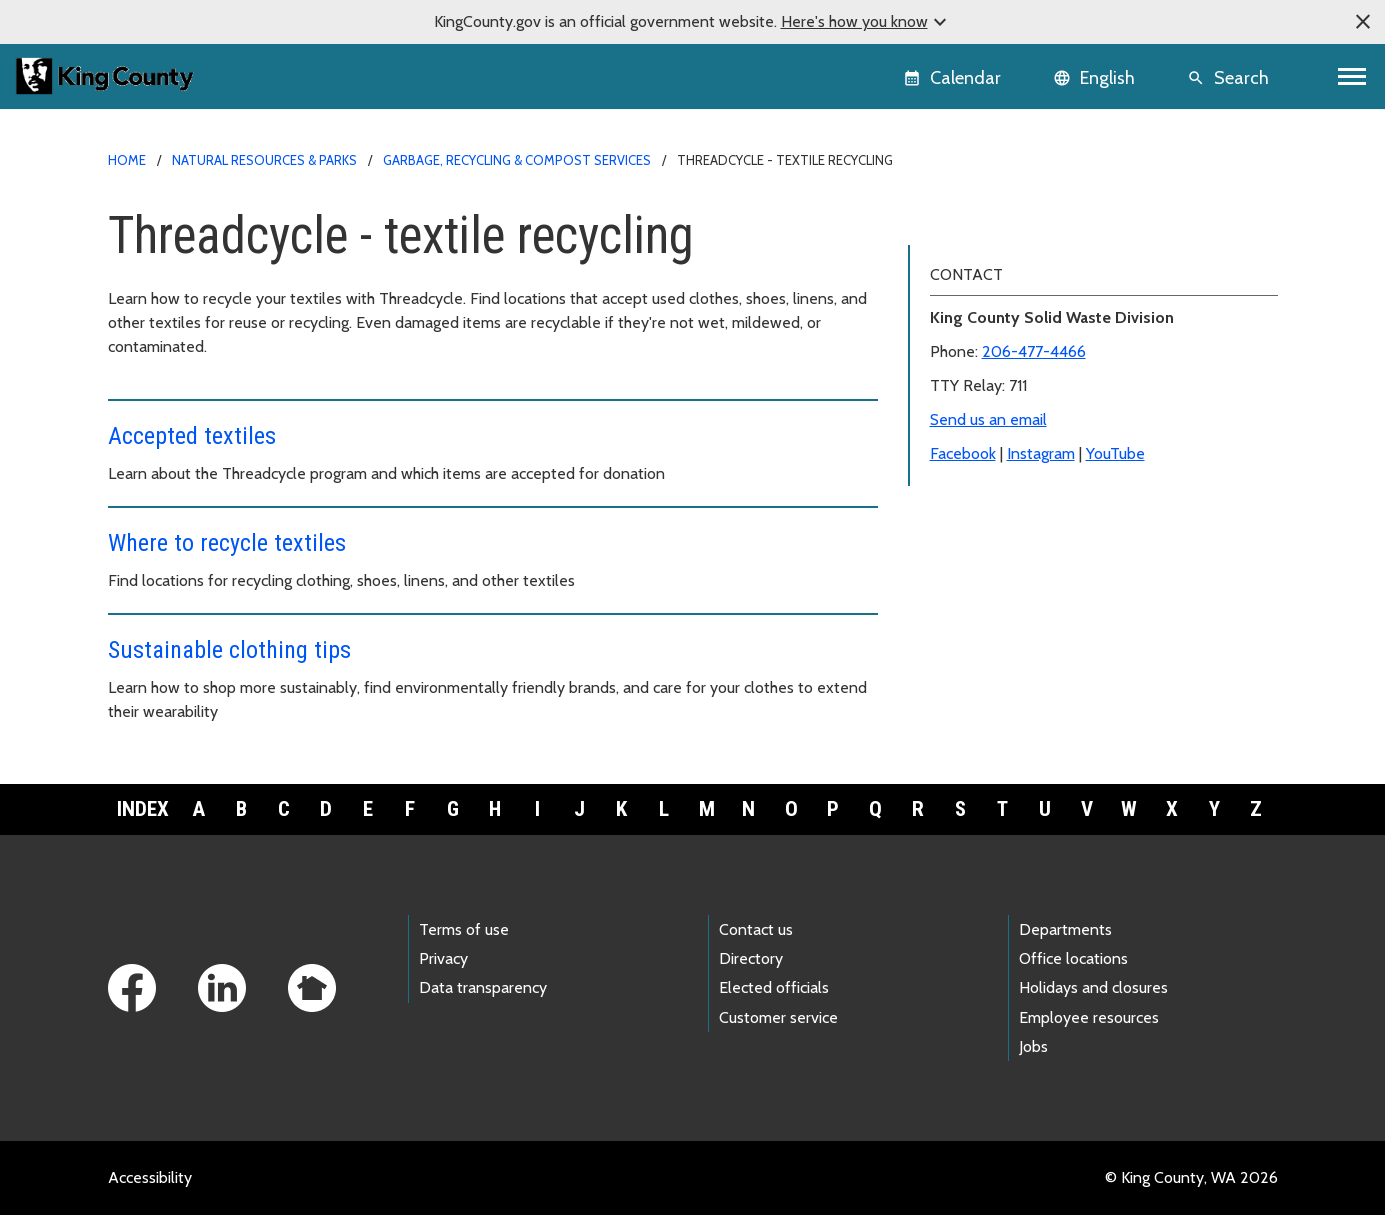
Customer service (778, 1017)
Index (143, 809)
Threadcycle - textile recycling (1030, 220)
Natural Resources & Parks (264, 160)
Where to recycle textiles (227, 543)
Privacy (443, 958)
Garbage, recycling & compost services (517, 160)
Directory (751, 958)
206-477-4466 (1034, 479)
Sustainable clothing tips (229, 650)
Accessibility (150, 1177)
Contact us (756, 929)
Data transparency (483, 987)
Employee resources (1089, 1017)
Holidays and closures (1093, 987)
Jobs (1033, 1046)
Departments (1065, 929)
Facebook (963, 581)
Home (127, 160)
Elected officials (774, 987)
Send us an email (988, 547)
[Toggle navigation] (1352, 76)
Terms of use (464, 929)
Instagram (1041, 581)
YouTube (1115, 581)
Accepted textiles (192, 436)
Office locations (1073, 958)
